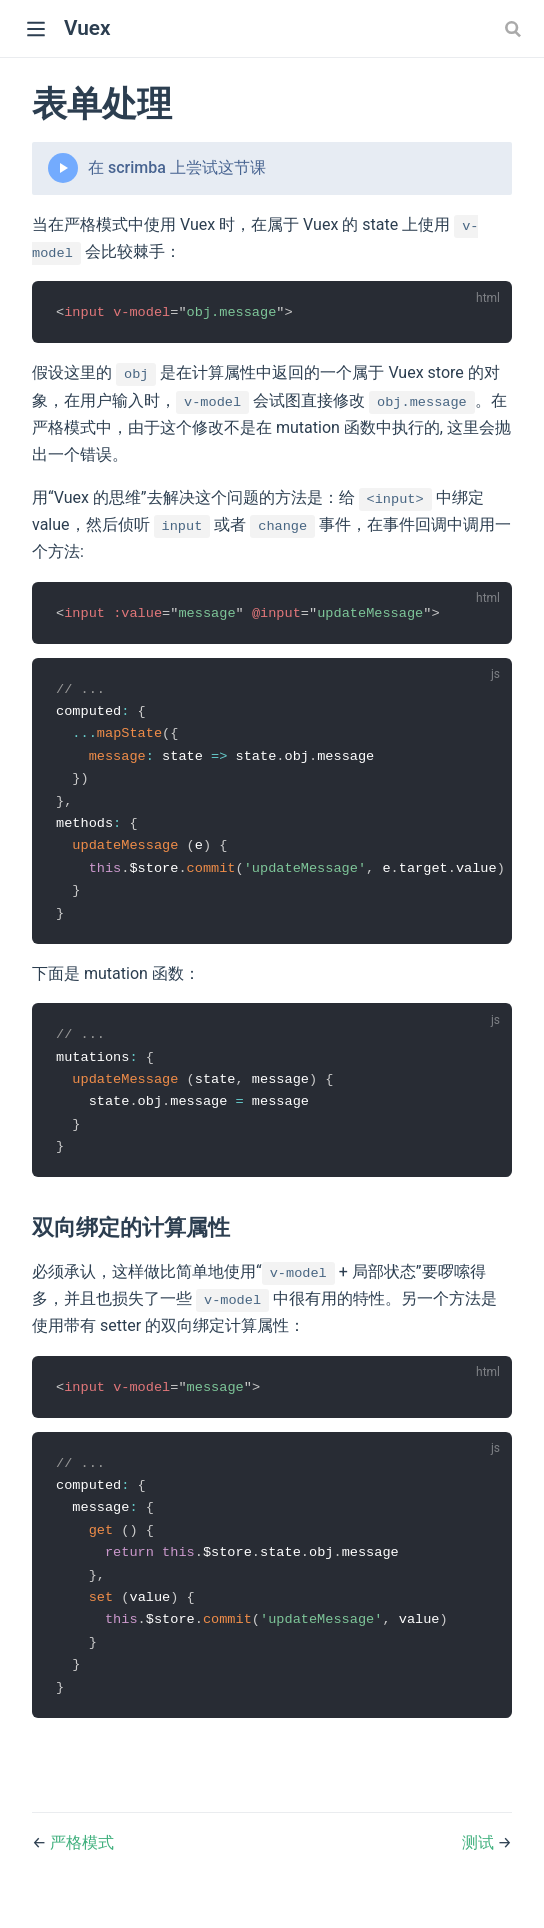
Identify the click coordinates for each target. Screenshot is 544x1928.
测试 (480, 1861)
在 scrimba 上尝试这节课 (177, 167)
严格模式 (82, 1861)
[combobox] (515, 29)
